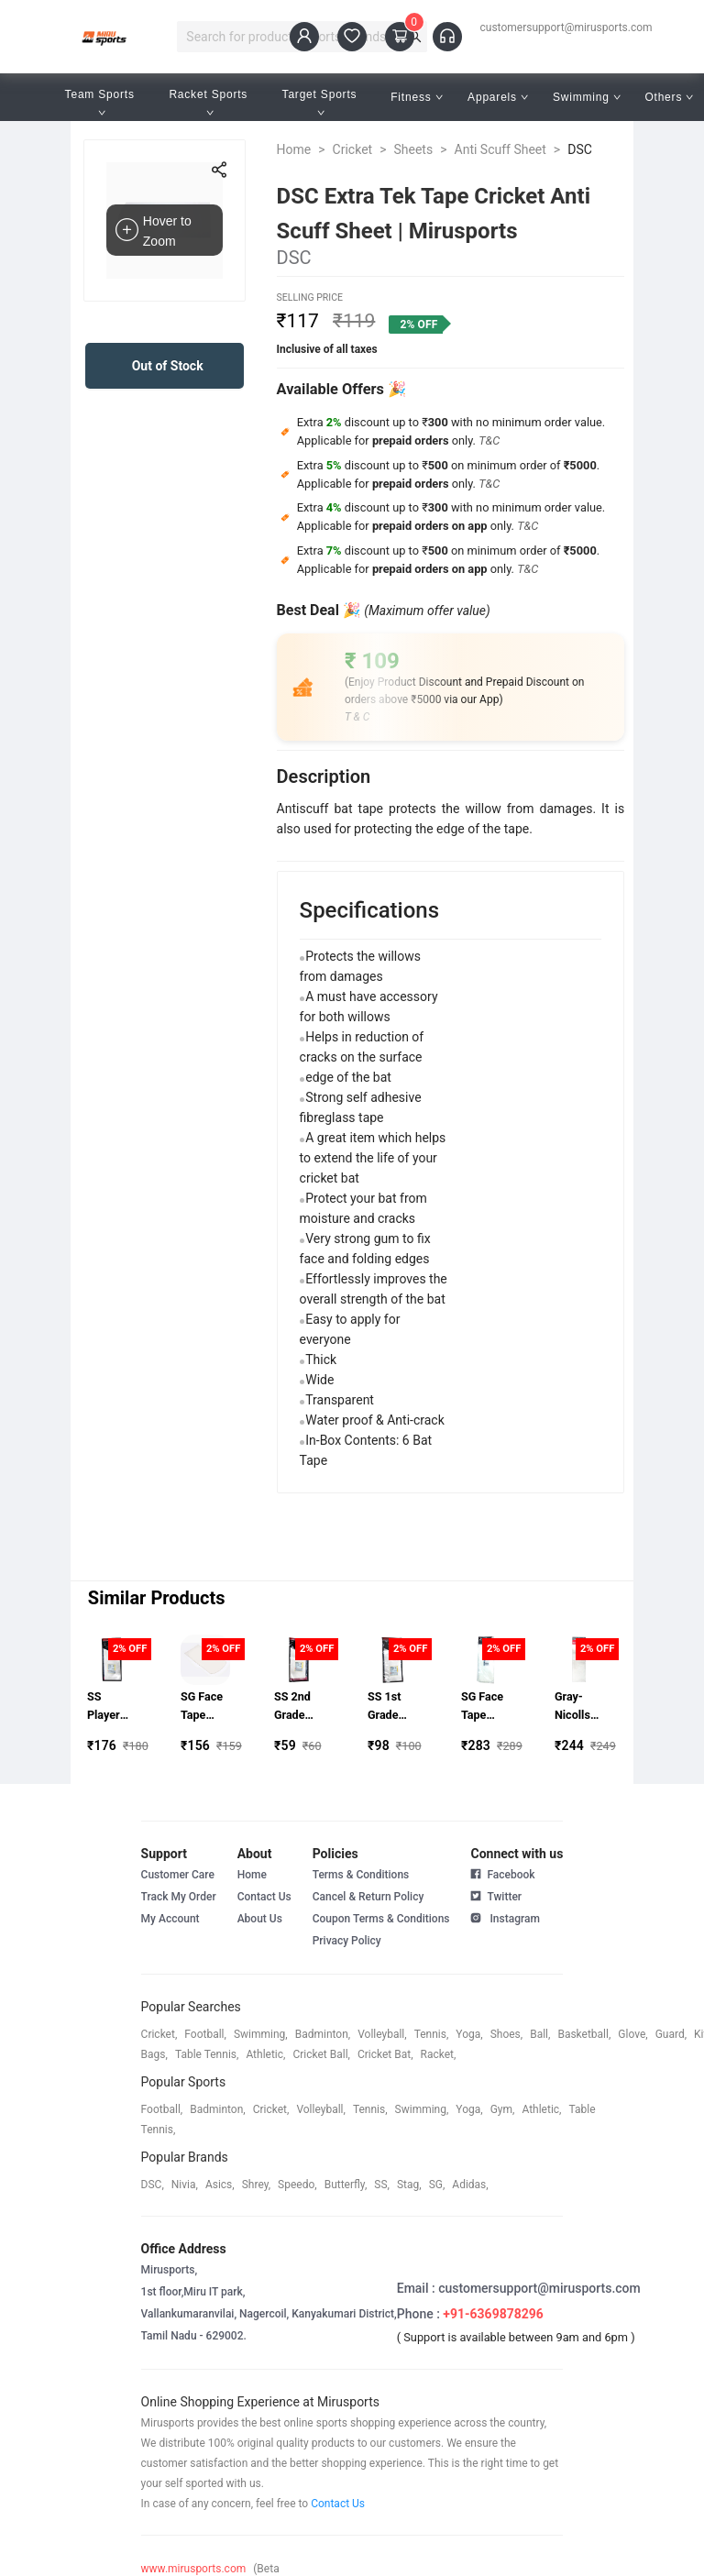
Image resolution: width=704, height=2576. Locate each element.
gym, (502, 2109)
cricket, (159, 2034)
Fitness (416, 97)
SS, (382, 2184)
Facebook (502, 1874)
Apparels (498, 97)
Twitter (496, 1895)
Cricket (353, 149)
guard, (671, 2034)
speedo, (297, 2184)
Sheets (414, 149)
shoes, (506, 2034)
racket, (438, 2054)
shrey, (256, 2184)
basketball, (583, 2034)
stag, (409, 2184)
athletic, (265, 2054)
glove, (632, 2034)
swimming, (261, 2034)
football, (205, 2034)
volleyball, (382, 2034)
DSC (579, 149)
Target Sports (321, 102)
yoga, (469, 2034)
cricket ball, (321, 2054)
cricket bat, (385, 2054)
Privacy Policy (347, 1940)
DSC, (152, 2184)
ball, (540, 2034)
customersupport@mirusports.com (566, 27)
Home (294, 149)
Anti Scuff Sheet (500, 149)
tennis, (431, 2034)
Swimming (587, 97)
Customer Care (177, 1874)
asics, (220, 2184)
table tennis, (206, 2054)
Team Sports (101, 102)
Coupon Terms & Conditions (381, 1918)
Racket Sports (210, 102)
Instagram (504, 1917)
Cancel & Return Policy (368, 1896)
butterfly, (346, 2184)
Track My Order (178, 1896)
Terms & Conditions (361, 1874)
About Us (259, 1918)
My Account (170, 1918)
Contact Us (264, 1896)
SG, (437, 2184)
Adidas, (470, 2184)
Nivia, (184, 2184)
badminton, (323, 2034)
